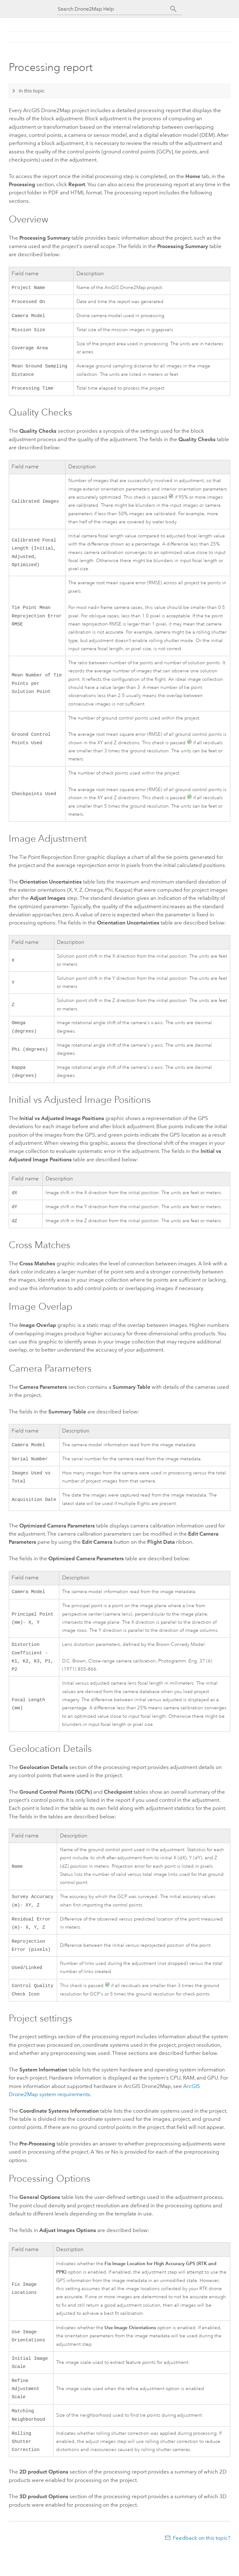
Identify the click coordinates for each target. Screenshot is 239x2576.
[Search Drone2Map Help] (114, 9)
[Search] (173, 9)
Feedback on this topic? (201, 2563)
